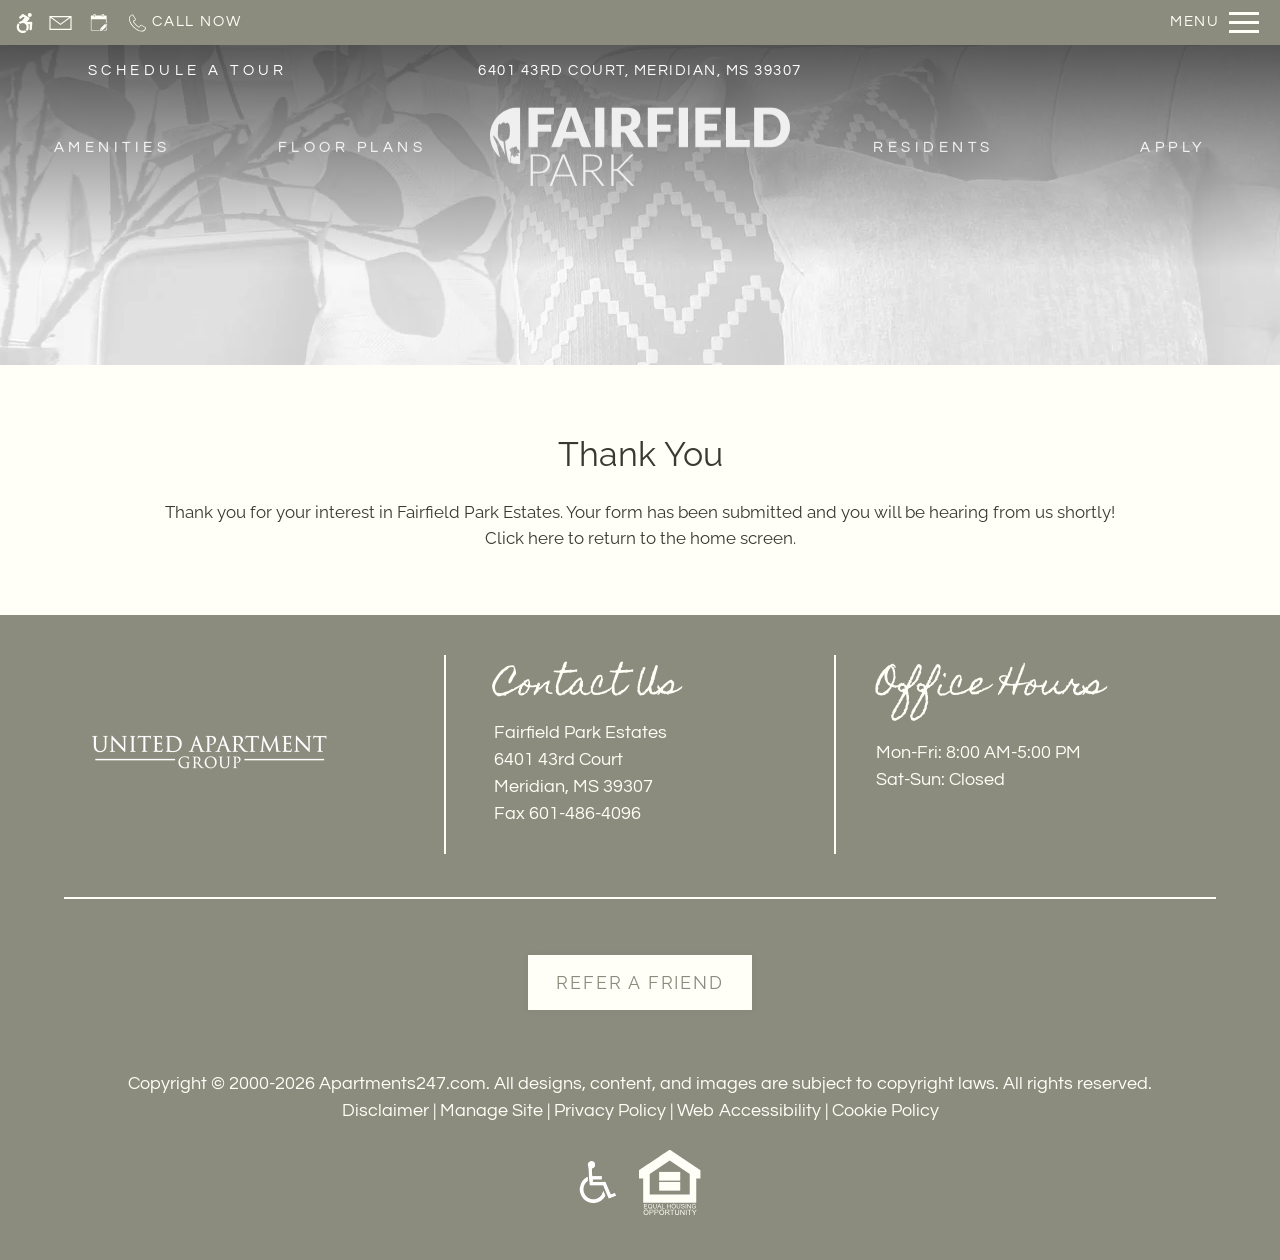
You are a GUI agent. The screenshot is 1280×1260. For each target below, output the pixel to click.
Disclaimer (385, 1110)
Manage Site (491, 1110)
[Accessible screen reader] (24, 22)
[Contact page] (60, 22)
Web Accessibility (749, 1110)
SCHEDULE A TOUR (188, 71)
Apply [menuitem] (1173, 148)
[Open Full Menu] (1214, 22)
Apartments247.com (402, 1083)
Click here (524, 538)
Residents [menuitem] (933, 148)
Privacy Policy (610, 1110)
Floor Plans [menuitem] (352, 148)
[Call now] (183, 22)
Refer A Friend (639, 982)
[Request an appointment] (99, 22)
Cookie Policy (885, 1110)
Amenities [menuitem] (112, 148)
